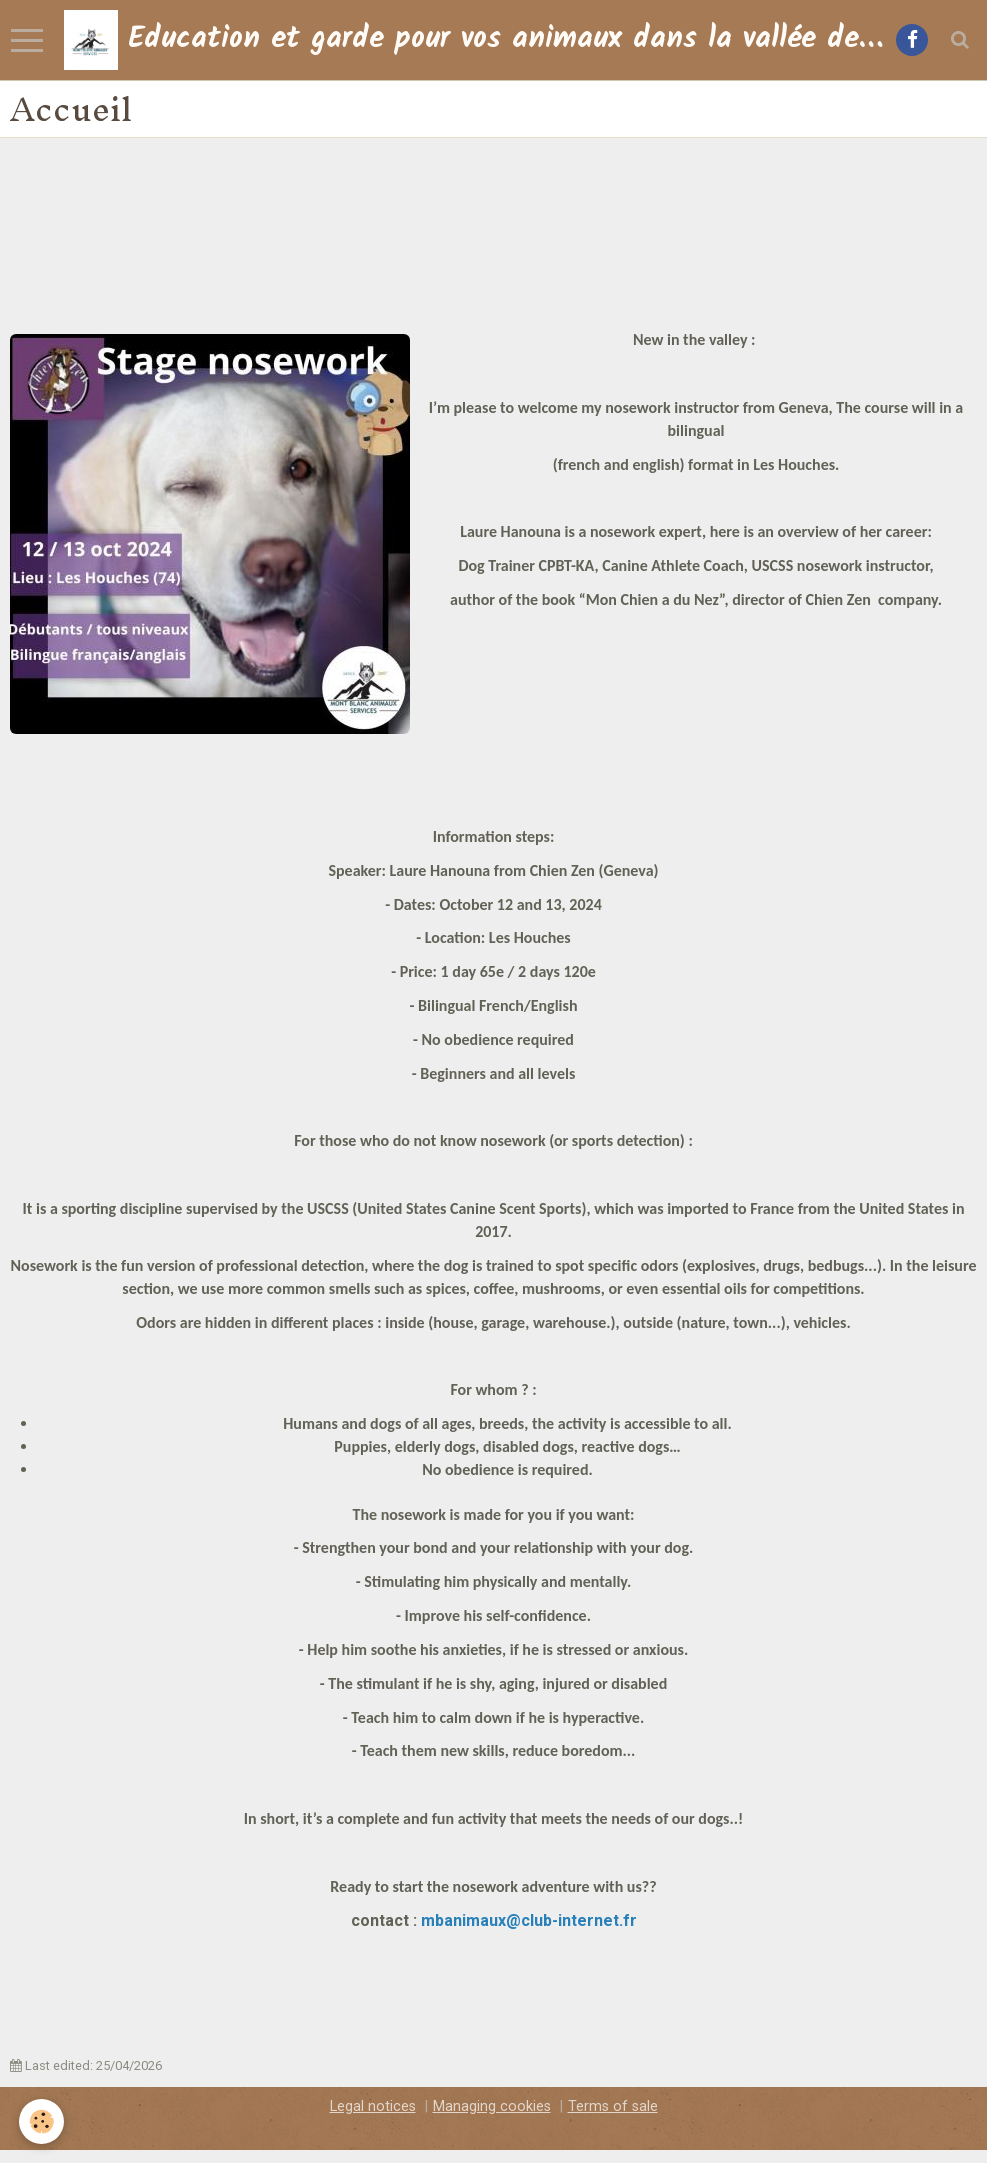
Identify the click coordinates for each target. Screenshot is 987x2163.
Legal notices (373, 2106)
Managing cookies (492, 2106)
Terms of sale (613, 2106)
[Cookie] (42, 2121)
